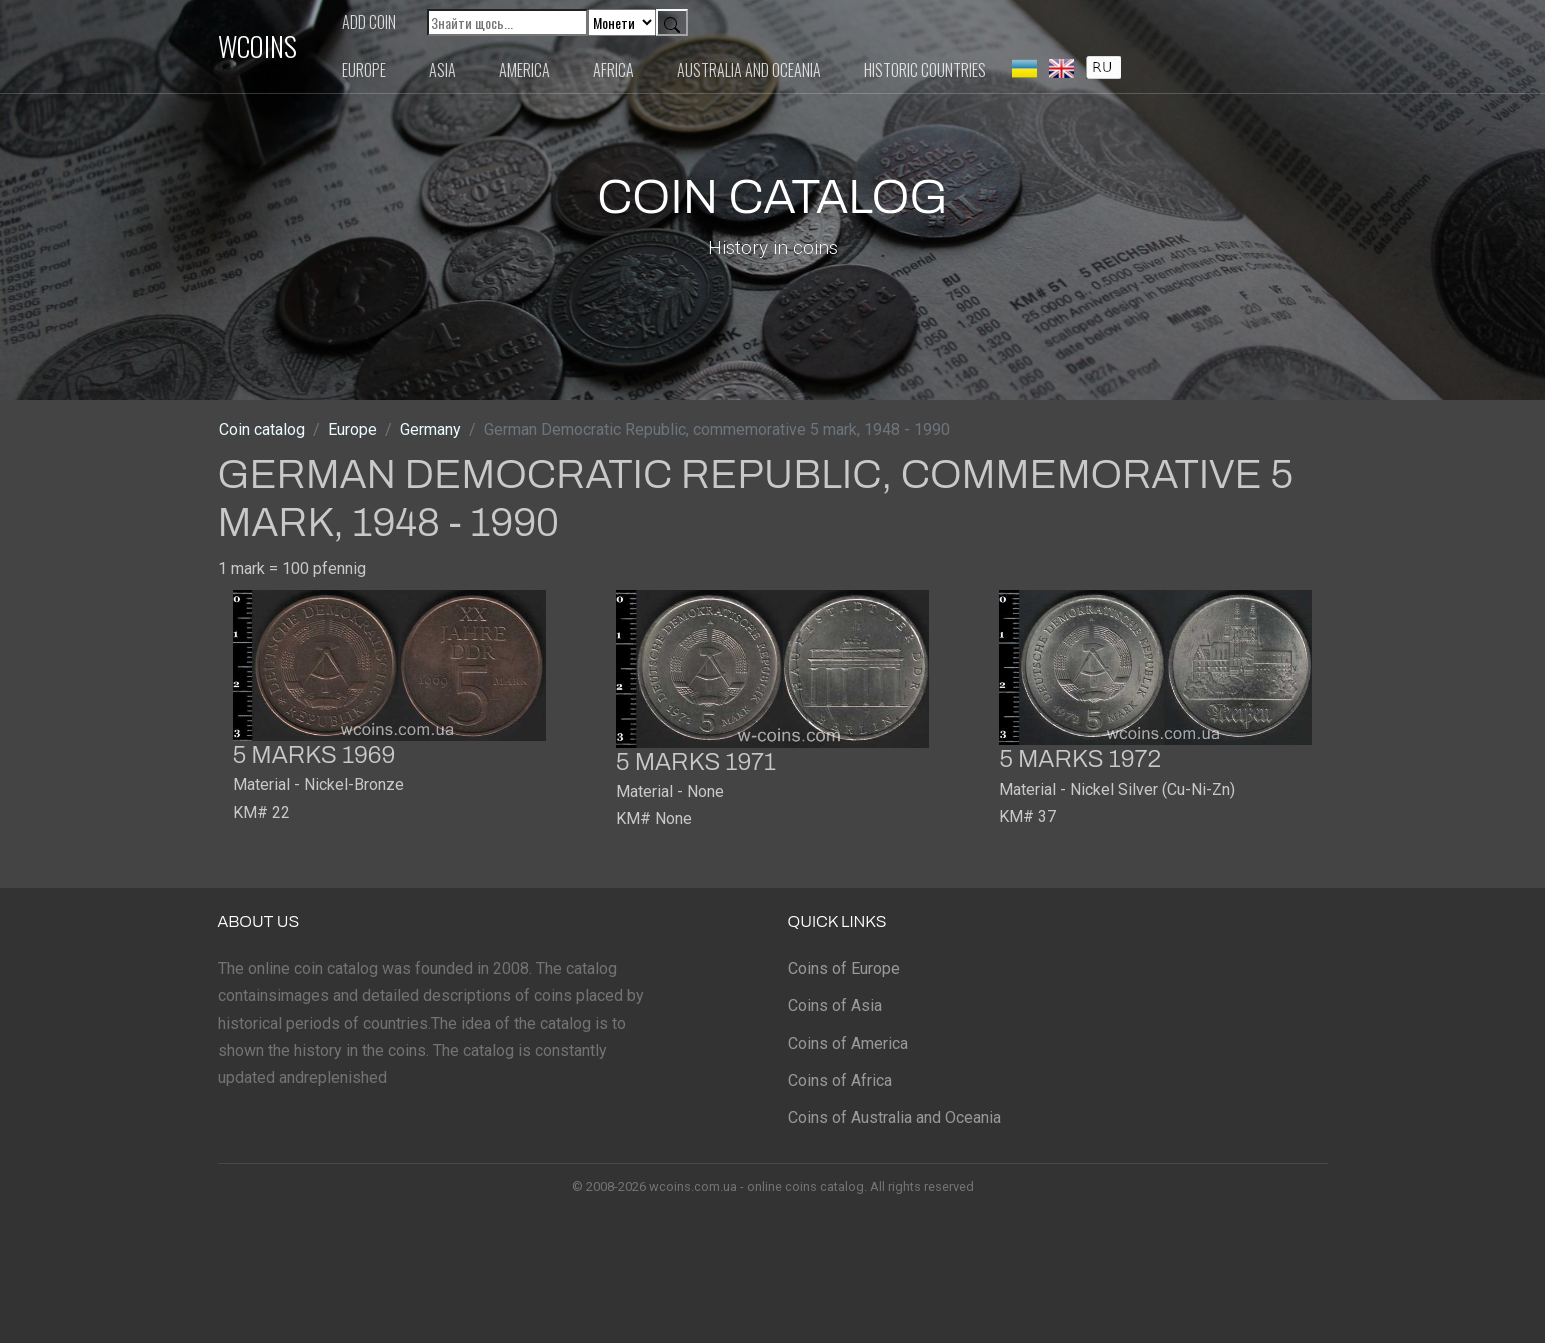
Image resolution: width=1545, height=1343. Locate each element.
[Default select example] (622, 22)
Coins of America (848, 1043)
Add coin (369, 22)
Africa (613, 70)
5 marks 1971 (696, 762)
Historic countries (925, 70)
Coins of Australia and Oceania (894, 1117)
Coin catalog (262, 429)
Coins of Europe (844, 968)
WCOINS (257, 46)
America (524, 70)
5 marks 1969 (314, 755)
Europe (364, 70)
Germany (430, 429)
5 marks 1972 (1080, 759)
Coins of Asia (835, 1005)
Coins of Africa (840, 1080)
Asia (442, 70)
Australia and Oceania (749, 70)
